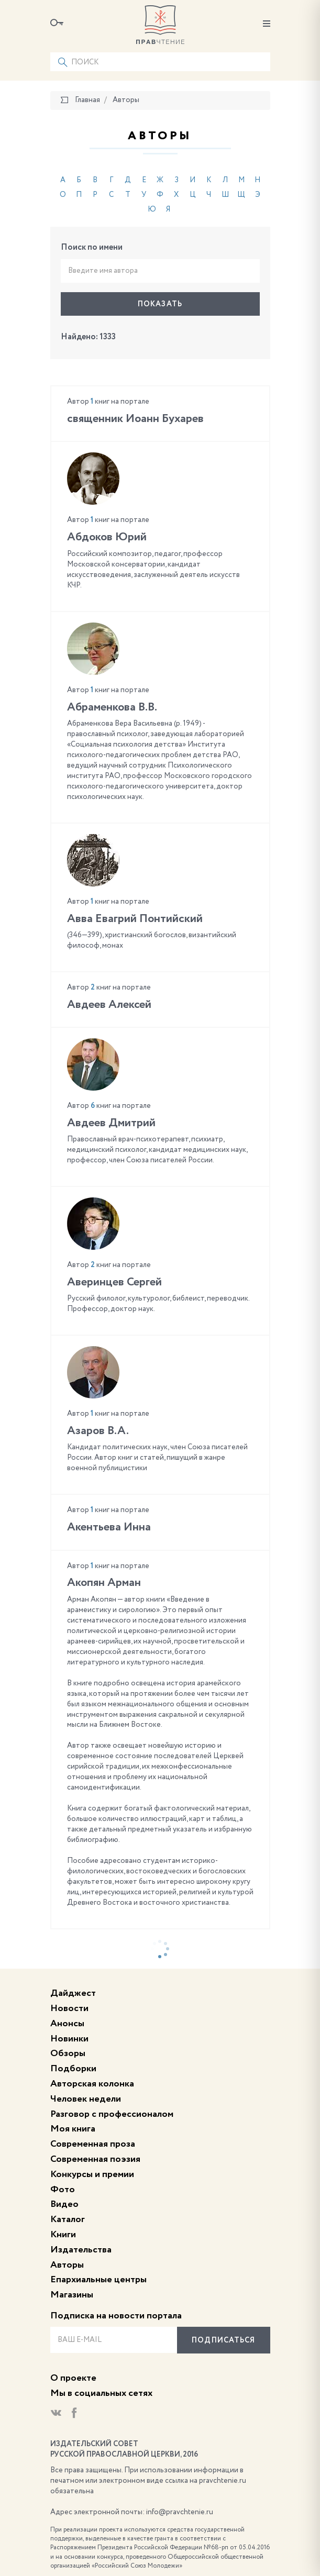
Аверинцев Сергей (114, 1282)
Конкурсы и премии (92, 2174)
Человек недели (85, 2099)
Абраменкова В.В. (112, 707)
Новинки (69, 2039)
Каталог (67, 2219)
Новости (69, 2008)
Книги (63, 2234)
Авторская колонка (92, 2084)
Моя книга (72, 2129)
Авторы (67, 2265)
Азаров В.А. (98, 1431)
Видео (64, 2204)
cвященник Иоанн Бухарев (135, 419)
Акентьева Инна (109, 1527)
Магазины (71, 2295)
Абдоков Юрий (107, 537)
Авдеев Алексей (109, 1005)
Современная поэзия (95, 2159)
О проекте (73, 2378)
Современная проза (92, 2144)
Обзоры (67, 2053)
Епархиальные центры (98, 2279)
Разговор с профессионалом (111, 2114)
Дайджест (73, 1993)
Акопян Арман (104, 1583)
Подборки (73, 2068)
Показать (160, 304)
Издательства (81, 2250)
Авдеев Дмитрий (111, 1123)
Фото (62, 2189)
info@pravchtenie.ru (179, 2512)
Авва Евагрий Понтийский (135, 919)
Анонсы (67, 2023)
